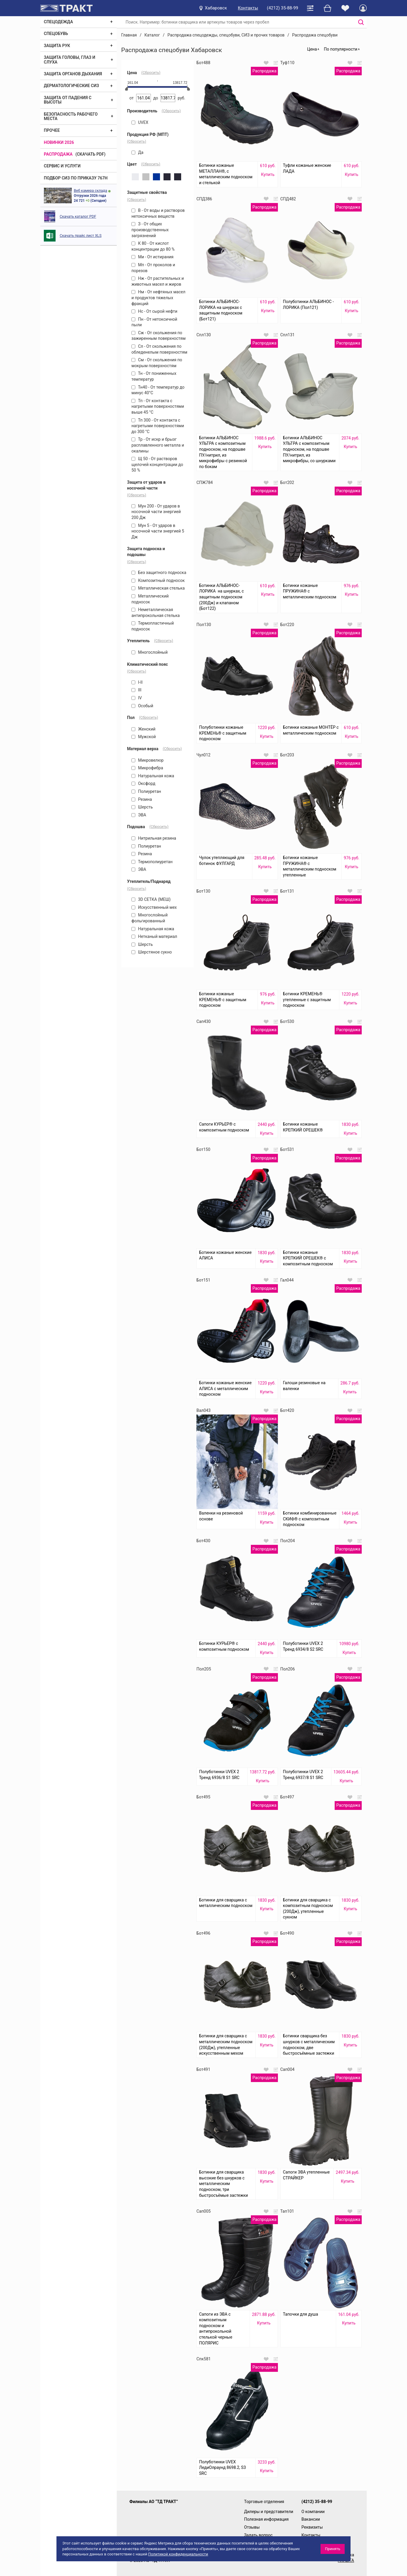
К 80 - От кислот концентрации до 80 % (153, 246)
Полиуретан (146, 791)
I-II (137, 682)
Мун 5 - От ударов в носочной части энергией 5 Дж (157, 531)
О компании (313, 2511)
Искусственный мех (154, 907)
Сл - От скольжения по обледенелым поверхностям (159, 349)
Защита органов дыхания (73, 73)
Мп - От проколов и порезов (153, 267)
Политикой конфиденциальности (178, 2554)
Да (137, 152)
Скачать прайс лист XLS (80, 235)
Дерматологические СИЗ (71, 85)
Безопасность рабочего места (71, 116)
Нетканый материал (154, 936)
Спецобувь (56, 33)
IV (136, 697)
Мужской (143, 736)
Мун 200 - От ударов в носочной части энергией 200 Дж (156, 512)
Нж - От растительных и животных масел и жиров (157, 281)
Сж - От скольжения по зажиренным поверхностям (158, 335)
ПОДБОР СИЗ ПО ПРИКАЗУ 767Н (76, 178)
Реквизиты (312, 2527)
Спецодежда (58, 21)
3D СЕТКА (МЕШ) (151, 899)
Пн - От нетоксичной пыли (154, 322)
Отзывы (252, 2527)
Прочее (52, 130)
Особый (142, 705)
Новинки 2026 (59, 142)
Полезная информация (266, 2519)
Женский (143, 729)
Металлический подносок (150, 599)
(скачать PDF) (91, 154)
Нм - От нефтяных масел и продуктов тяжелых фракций (158, 297)
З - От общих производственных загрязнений (150, 230)
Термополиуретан (152, 861)
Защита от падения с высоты (67, 99)
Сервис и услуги (62, 166)
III (136, 690)
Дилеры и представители (268, 2511)
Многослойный (149, 652)
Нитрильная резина (153, 838)
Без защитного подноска (158, 572)
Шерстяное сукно (151, 952)
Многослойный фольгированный (149, 918)
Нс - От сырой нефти (154, 311)
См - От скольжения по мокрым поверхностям (156, 362)
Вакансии (310, 2519)
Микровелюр (147, 760)
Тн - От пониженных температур (153, 376)
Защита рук (57, 45)
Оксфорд (143, 783)
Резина (141, 799)
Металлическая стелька (158, 588)
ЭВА (138, 815)
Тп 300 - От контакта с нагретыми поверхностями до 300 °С (157, 426)
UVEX (139, 122)
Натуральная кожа (152, 775)
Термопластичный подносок (152, 626)
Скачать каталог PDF (78, 216)
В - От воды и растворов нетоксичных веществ (158, 213)
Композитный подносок (158, 580)
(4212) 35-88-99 (282, 8)
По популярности (340, 49)
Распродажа (58, 154)
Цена (312, 49)
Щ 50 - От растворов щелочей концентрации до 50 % (157, 464)
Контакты (248, 8)
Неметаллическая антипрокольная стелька (155, 612)
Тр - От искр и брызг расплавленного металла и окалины (157, 445)
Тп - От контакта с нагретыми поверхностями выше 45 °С (157, 406)
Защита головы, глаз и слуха (69, 59)
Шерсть (142, 807)
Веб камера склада (90, 190)
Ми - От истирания (152, 256)
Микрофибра (147, 768)
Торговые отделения (264, 2501)
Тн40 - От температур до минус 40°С (157, 390)
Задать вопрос (258, 2535)
